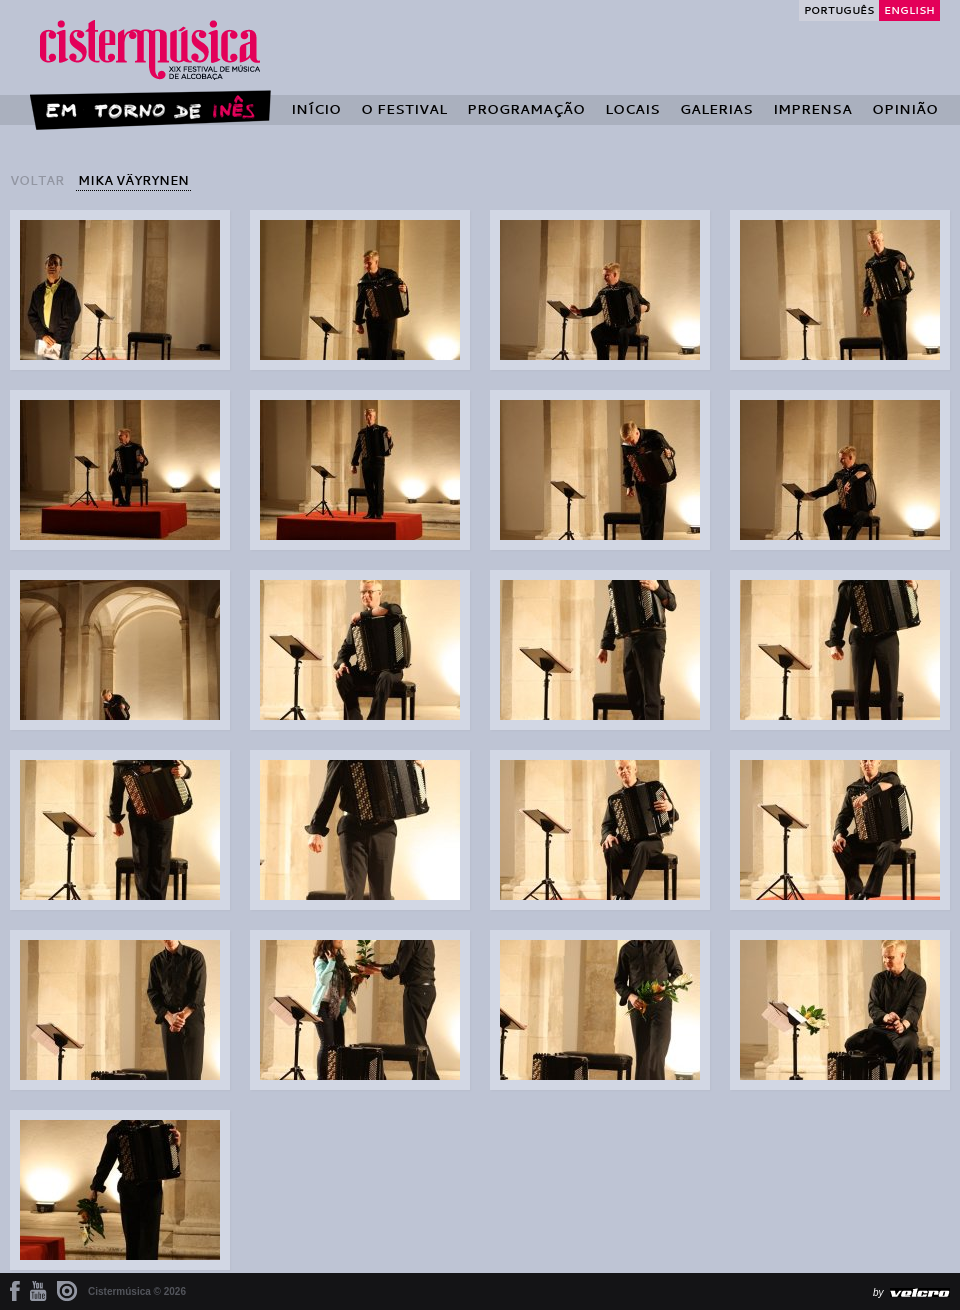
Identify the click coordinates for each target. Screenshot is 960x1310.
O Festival (404, 109)
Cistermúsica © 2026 (137, 1291)
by (878, 1292)
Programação (526, 109)
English (909, 10)
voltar (37, 180)
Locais (632, 109)
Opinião (905, 109)
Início (316, 109)
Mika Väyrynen (133, 180)
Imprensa (812, 109)
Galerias (716, 109)
